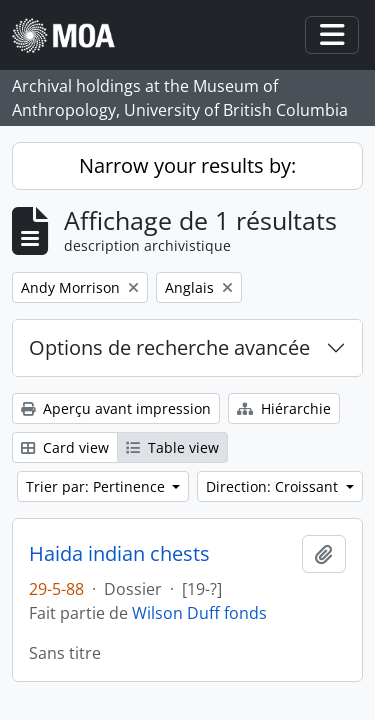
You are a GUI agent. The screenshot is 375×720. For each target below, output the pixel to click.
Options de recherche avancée (169, 347)
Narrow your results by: (187, 165)
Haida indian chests (119, 554)
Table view (172, 447)
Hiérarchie (284, 408)
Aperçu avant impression (116, 408)
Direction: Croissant (274, 486)
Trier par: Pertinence (97, 486)
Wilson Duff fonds (199, 613)
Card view (65, 447)
